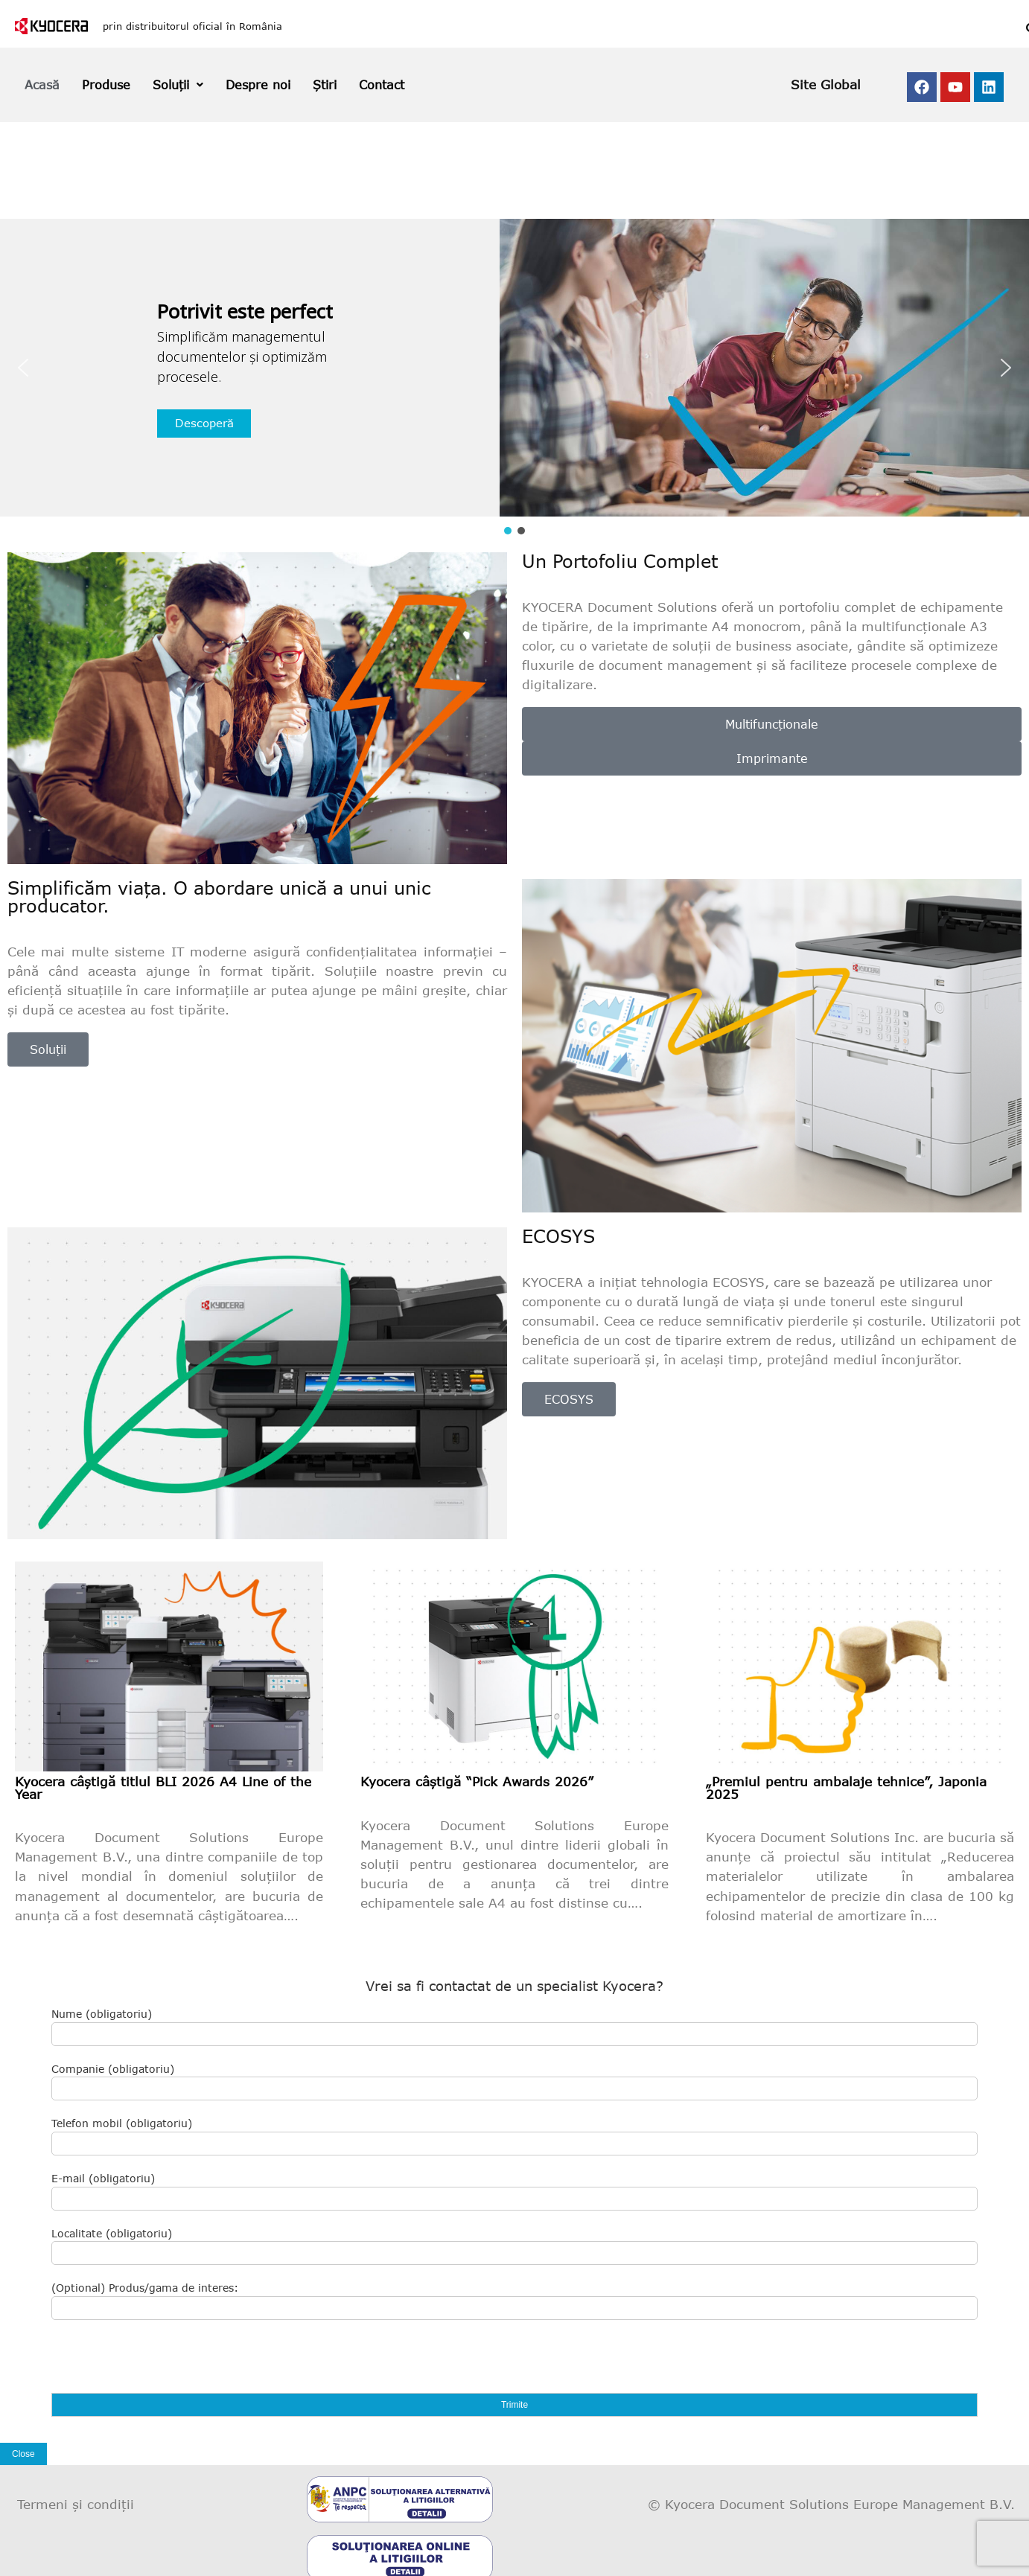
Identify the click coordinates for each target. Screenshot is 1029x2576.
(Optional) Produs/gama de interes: (514, 2300)
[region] (514, 378)
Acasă (42, 84)
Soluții (178, 84)
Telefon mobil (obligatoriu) (514, 2136)
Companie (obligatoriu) (514, 2081)
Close (23, 2454)
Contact (381, 84)
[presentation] (164, 2364)
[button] (23, 368)
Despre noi (258, 84)
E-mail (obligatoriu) (514, 2191)
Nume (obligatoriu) (514, 2026)
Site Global (826, 84)
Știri (325, 84)
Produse (106, 84)
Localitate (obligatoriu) (514, 2246)
